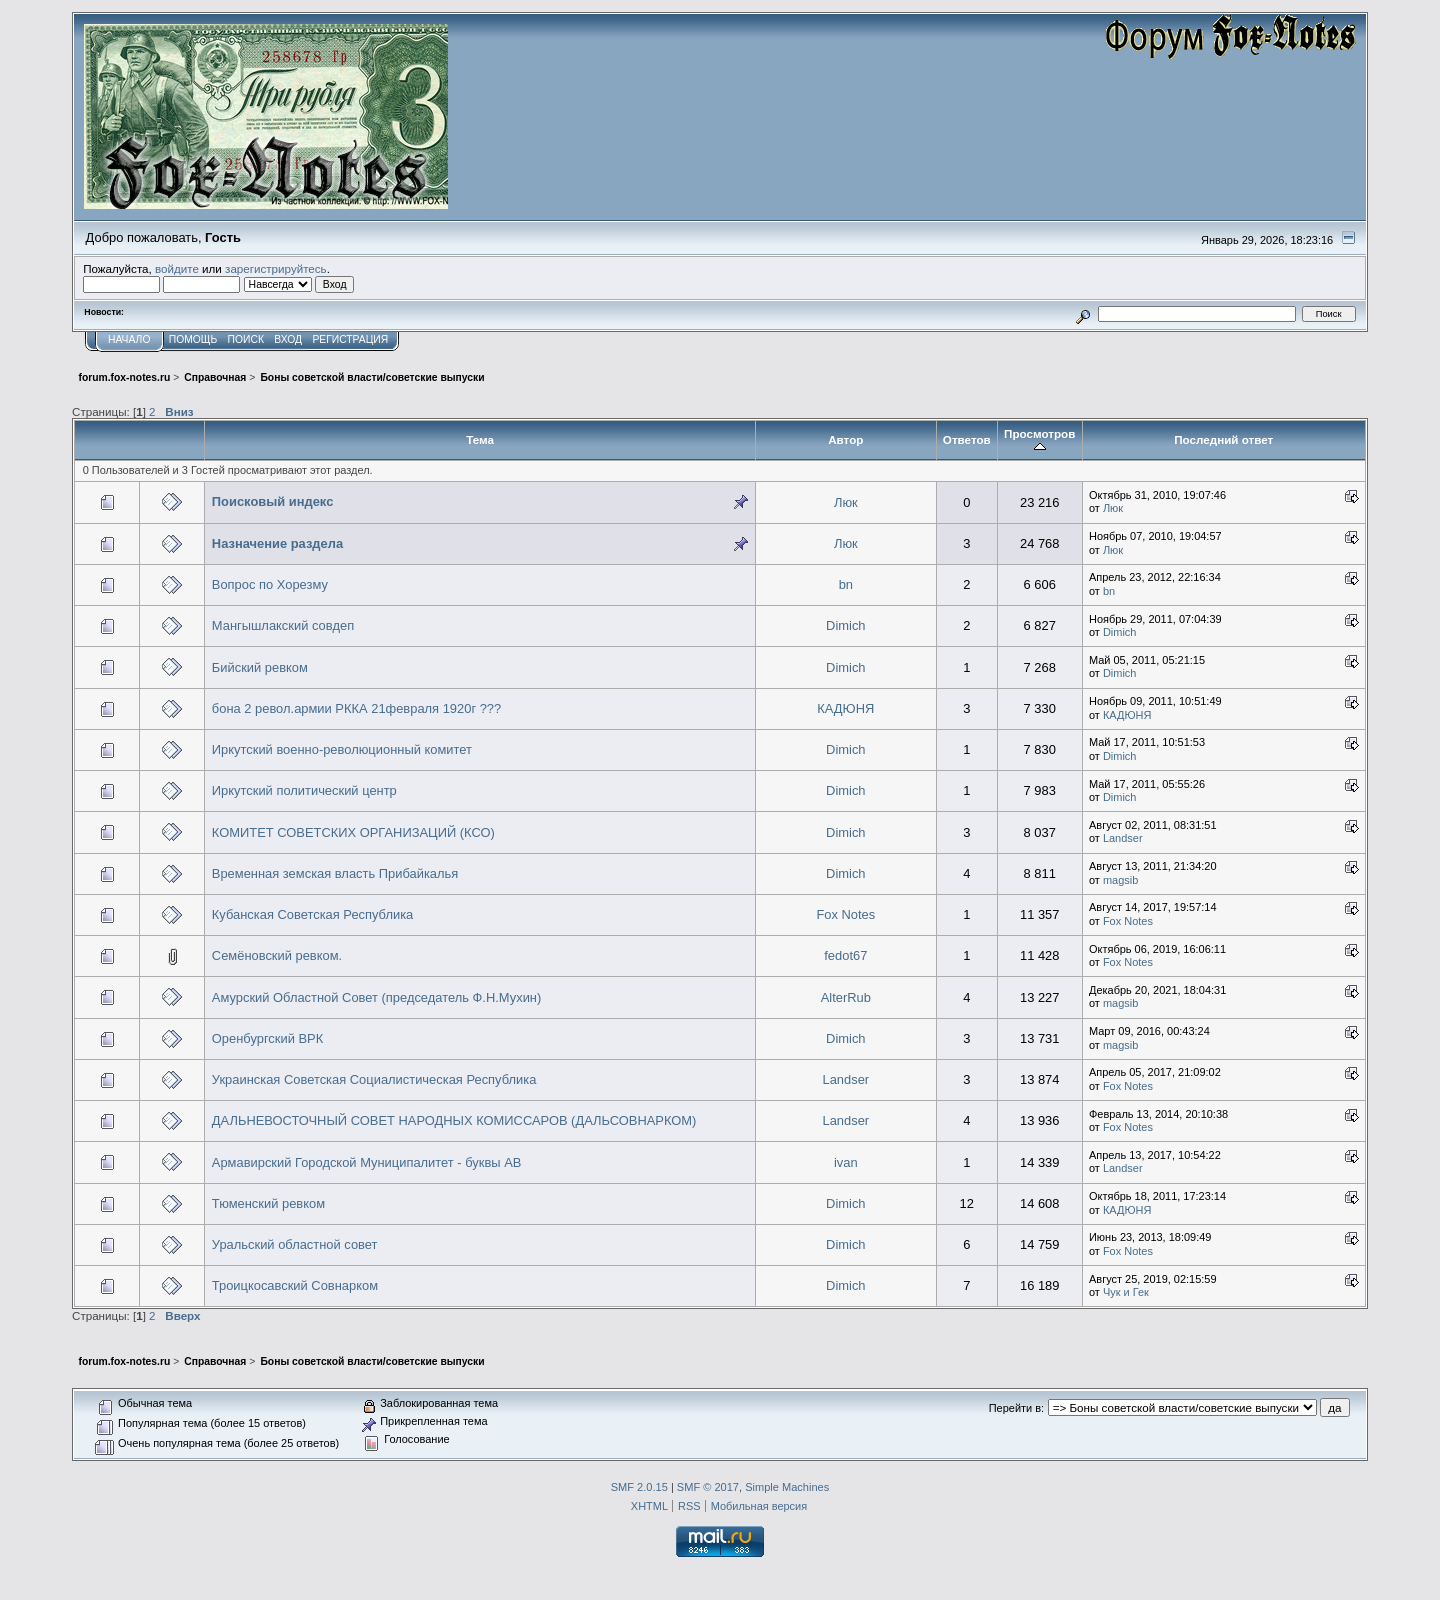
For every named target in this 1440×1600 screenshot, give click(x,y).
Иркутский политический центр (304, 790)
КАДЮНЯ (845, 708)
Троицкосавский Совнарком (295, 1285)
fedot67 (845, 955)
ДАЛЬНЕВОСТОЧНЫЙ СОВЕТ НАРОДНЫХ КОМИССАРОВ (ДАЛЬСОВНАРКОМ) (454, 1120)
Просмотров (1039, 440)
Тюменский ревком (268, 1203)
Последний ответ (1223, 439)
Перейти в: (1016, 1408)
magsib (1120, 880)
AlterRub (846, 997)
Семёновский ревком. (277, 955)
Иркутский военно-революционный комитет (342, 749)
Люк (846, 502)
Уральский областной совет (295, 1244)
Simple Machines (787, 1487)
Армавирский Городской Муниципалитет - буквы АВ (367, 1162)
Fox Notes (845, 914)
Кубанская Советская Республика (312, 914)
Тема (480, 439)
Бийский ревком (260, 667)
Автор (845, 439)
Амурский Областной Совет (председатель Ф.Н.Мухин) (376, 997)
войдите (177, 268)
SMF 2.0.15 (639, 1487)
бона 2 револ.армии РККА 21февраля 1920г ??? (356, 708)
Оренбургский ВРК (267, 1038)
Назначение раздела (277, 543)
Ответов (967, 439)
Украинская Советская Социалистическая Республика (374, 1079)
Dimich (845, 625)
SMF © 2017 (708, 1487)
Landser (1123, 838)
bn (846, 584)
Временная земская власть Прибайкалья (335, 873)
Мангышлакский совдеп (283, 625)
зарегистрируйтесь (276, 268)
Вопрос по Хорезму (270, 584)
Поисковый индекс (273, 501)
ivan (846, 1162)
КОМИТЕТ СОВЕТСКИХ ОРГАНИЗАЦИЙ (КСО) (353, 832)
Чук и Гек (1126, 1292)
